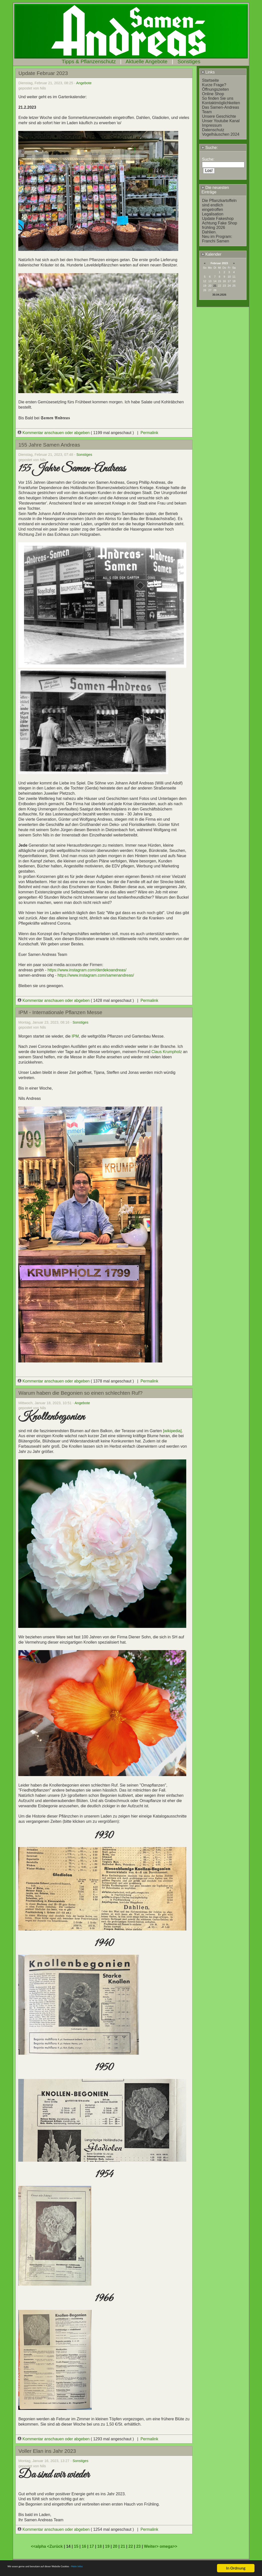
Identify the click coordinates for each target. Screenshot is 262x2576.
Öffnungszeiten (215, 89)
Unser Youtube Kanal (221, 121)
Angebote (84, 83)
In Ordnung (236, 2568)
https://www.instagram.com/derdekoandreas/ (87, 970)
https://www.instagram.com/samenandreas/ (96, 975)
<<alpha (39, 2546)
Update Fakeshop (218, 218)
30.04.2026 (219, 294)
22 (130, 2546)
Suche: (210, 147)
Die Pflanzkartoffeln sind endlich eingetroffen (219, 205)
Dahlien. (209, 232)
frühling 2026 (213, 227)
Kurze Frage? (214, 85)
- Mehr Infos (119, 2568)
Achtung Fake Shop (219, 223)
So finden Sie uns (217, 98)
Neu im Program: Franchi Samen (217, 238)
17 (92, 2546)
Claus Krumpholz (167, 1052)
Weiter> (152, 2546)
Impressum (212, 125)
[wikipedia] (172, 1431)
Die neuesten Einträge (215, 189)
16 (84, 2546)
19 (107, 2546)
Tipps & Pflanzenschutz (89, 61)
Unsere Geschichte (219, 116)
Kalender (212, 254)
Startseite (210, 80)
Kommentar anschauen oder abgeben (54, 433)
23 (138, 2546)
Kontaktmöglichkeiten (221, 103)
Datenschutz (213, 130)
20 (115, 2546)
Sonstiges (189, 61)
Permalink (149, 433)
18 (99, 2546)
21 (214, 285)
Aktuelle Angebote (147, 61)
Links (208, 72)
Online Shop (213, 94)
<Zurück (55, 2546)
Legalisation (212, 214)
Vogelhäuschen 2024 (220, 134)
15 (76, 2546)
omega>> (168, 2546)
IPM (75, 1036)
